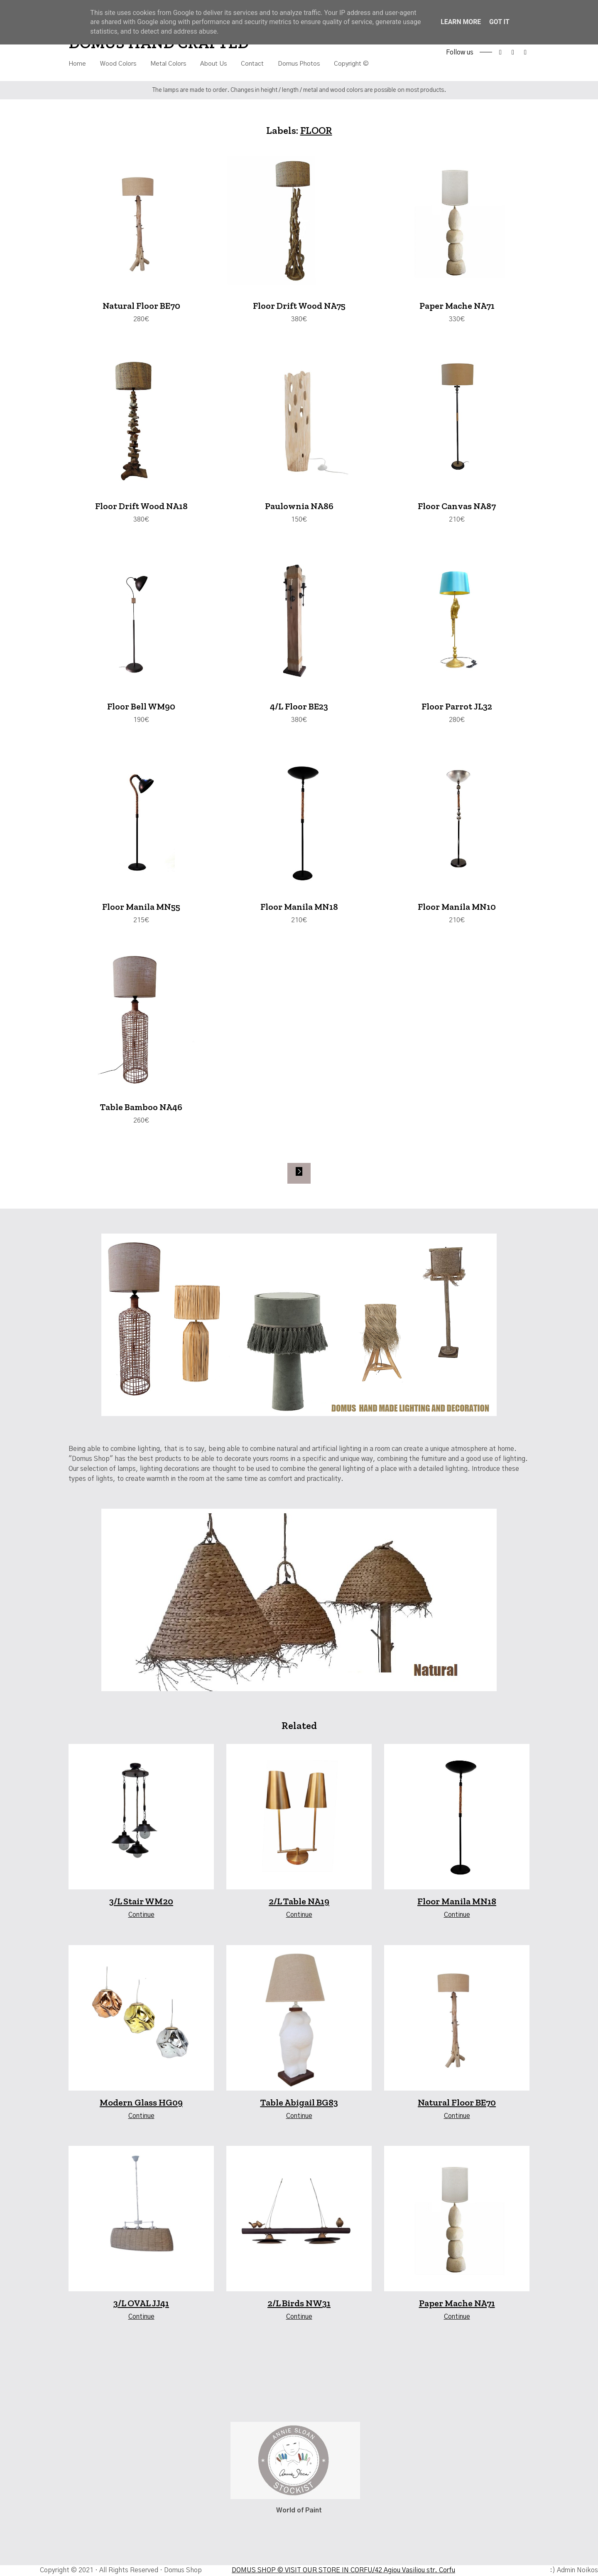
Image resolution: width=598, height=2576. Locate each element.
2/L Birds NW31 (299, 2304)
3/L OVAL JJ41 (141, 2304)
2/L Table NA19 (299, 1903)
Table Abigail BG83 (299, 2103)
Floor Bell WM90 (141, 707)
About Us (213, 64)
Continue (141, 1916)
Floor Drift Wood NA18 (141, 506)
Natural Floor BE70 (141, 306)
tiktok (525, 52)
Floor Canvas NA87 (457, 506)
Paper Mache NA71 (457, 306)
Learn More (460, 22)
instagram (513, 52)
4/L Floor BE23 (299, 707)
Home (77, 64)
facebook (500, 52)
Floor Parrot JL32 (457, 707)
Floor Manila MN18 (299, 908)
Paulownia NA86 (299, 506)
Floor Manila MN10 (457, 908)
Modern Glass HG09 (141, 2103)
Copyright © (351, 64)
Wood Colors (118, 64)
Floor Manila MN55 (141, 908)
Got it (499, 22)
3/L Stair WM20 (141, 1903)
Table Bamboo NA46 (141, 1109)
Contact (252, 64)
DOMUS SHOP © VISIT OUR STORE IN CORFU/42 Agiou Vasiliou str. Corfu (343, 2571)
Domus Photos (299, 64)
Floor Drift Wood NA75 (299, 306)
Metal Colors (168, 64)
